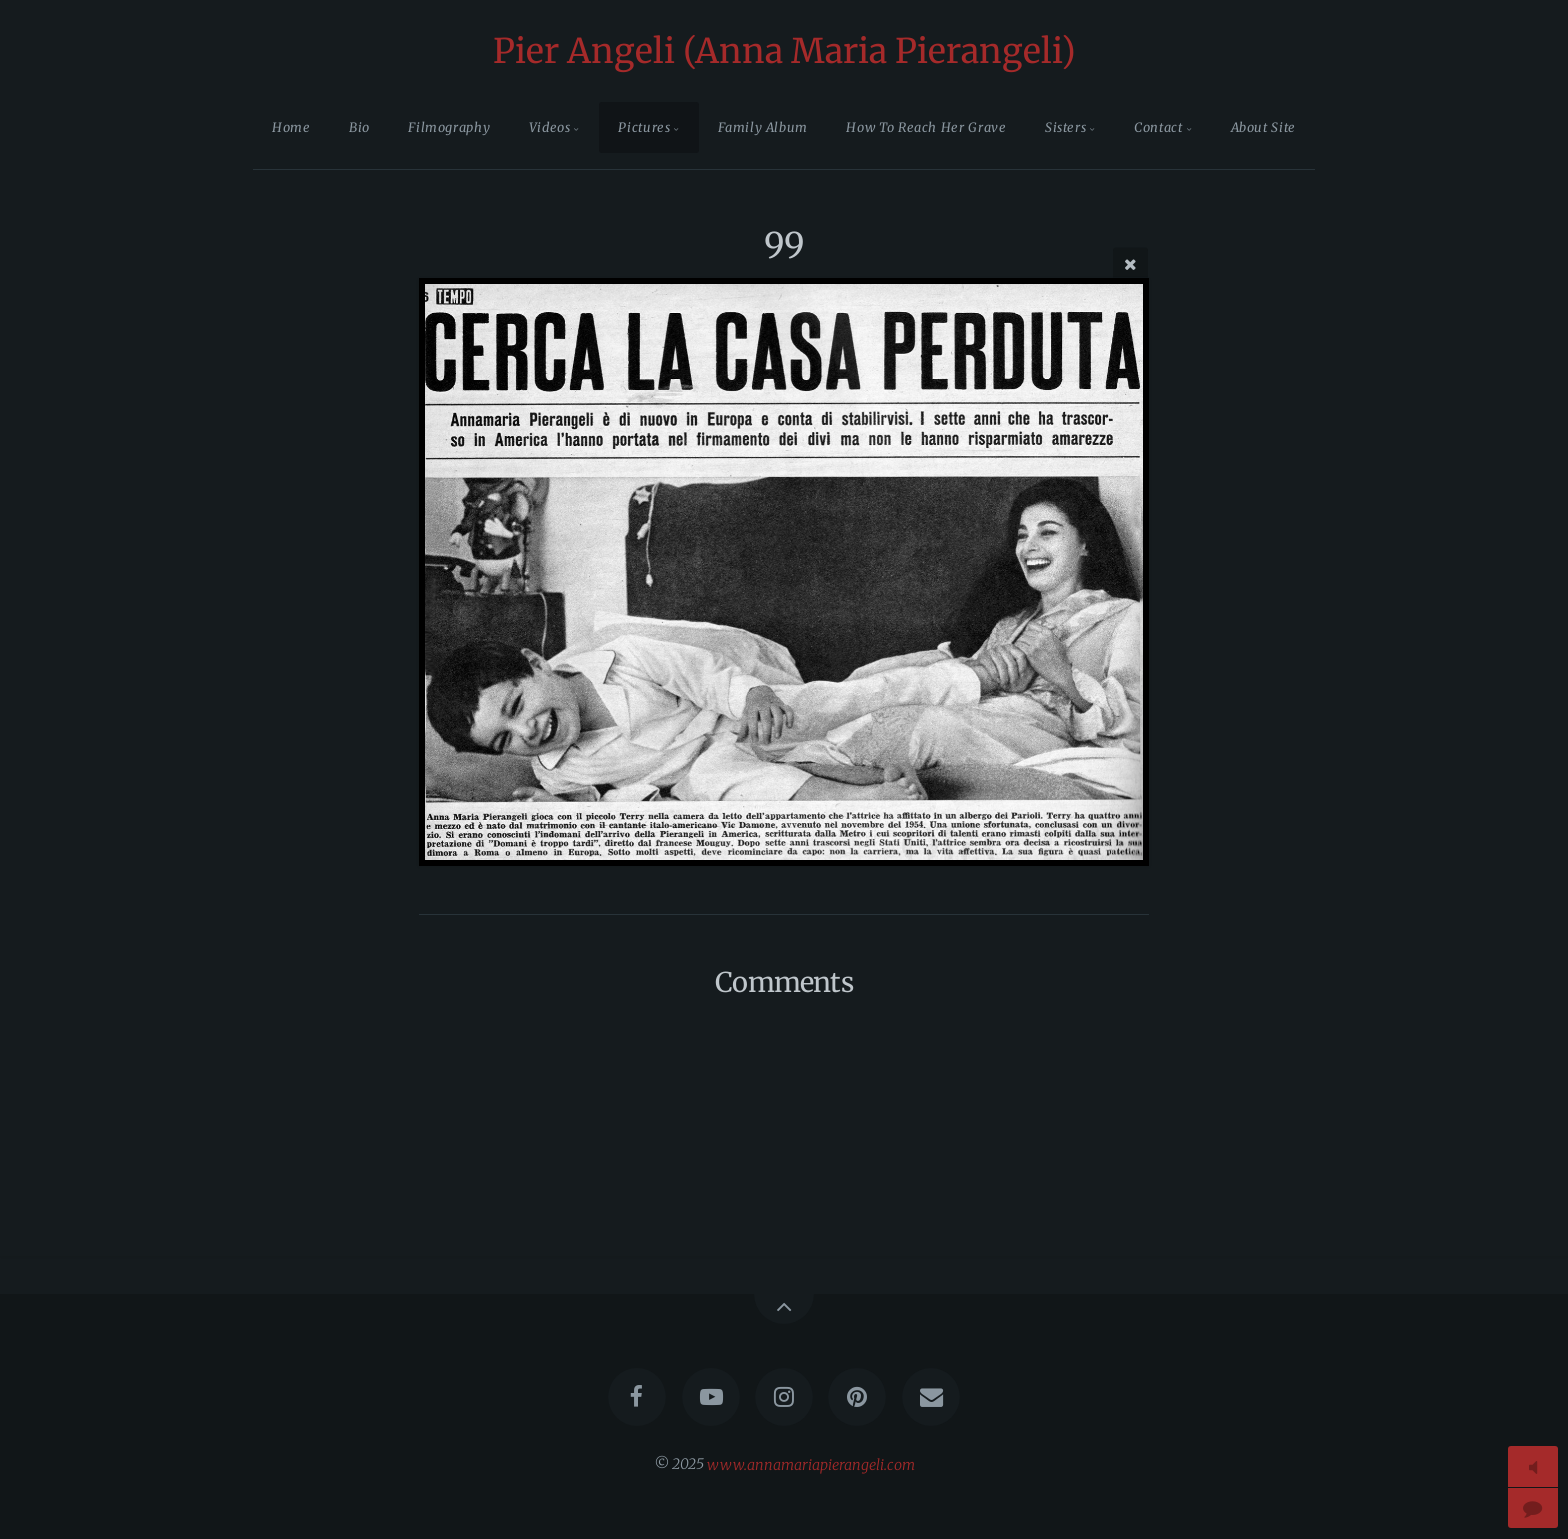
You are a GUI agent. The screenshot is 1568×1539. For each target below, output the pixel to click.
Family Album (763, 127)
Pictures (644, 127)
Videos (550, 127)
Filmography (449, 127)
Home (291, 127)
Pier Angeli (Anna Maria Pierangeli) (784, 51)
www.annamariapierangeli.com (811, 1464)
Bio (359, 127)
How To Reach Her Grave (926, 127)
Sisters (1065, 127)
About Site (1263, 127)
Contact (1158, 127)
